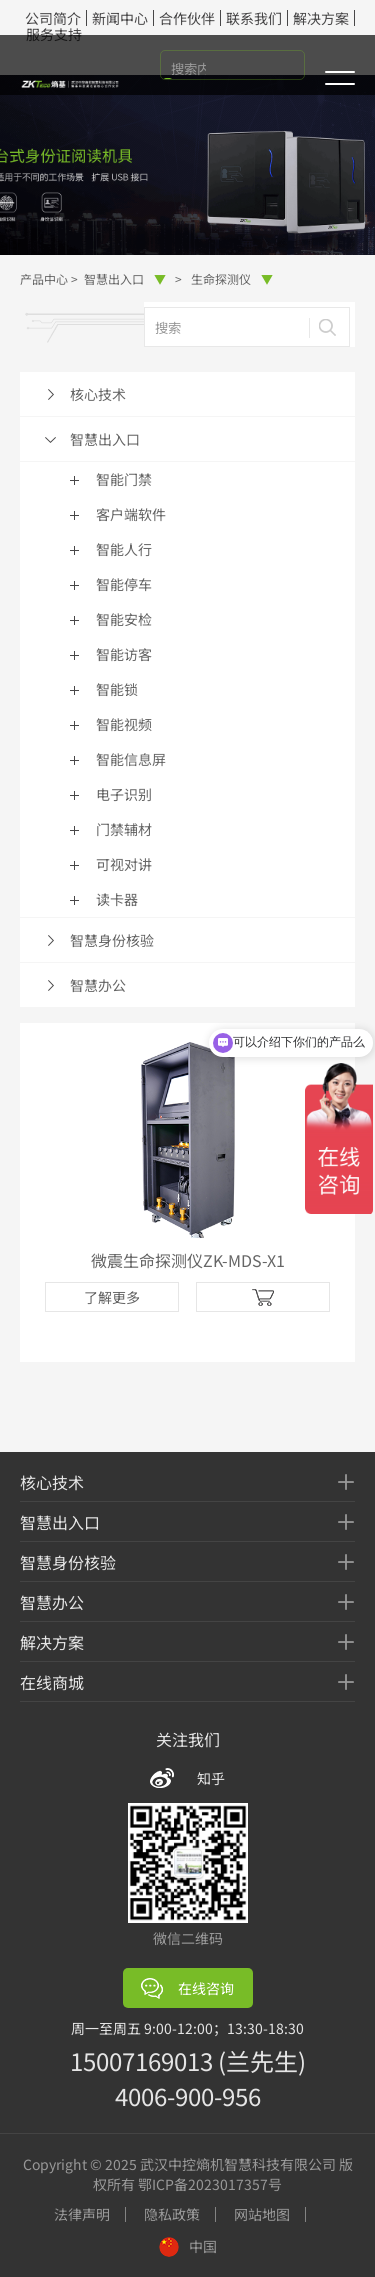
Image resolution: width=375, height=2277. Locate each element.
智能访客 (124, 654)
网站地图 (262, 2214)
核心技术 (98, 394)
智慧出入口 (125, 278)
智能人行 (124, 549)
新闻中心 (120, 18)
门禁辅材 (124, 829)
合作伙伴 (187, 18)
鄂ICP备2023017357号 (210, 2184)
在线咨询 (187, 1988)
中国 (188, 2246)
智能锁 (117, 689)
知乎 (211, 1778)
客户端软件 (131, 514)
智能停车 (124, 584)
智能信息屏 (131, 759)
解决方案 (321, 18)
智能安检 (124, 619)
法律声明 (82, 2214)
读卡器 (117, 899)
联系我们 (254, 18)
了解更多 (112, 1297)
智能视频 (124, 724)
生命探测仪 (232, 278)
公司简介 (53, 18)
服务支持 (54, 34)
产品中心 (44, 278)
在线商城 (52, 1682)
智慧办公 (98, 985)
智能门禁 (124, 479)
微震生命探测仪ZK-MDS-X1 (188, 1260)
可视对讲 (124, 864)
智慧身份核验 (112, 940)
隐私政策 (172, 2214)
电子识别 (124, 794)
